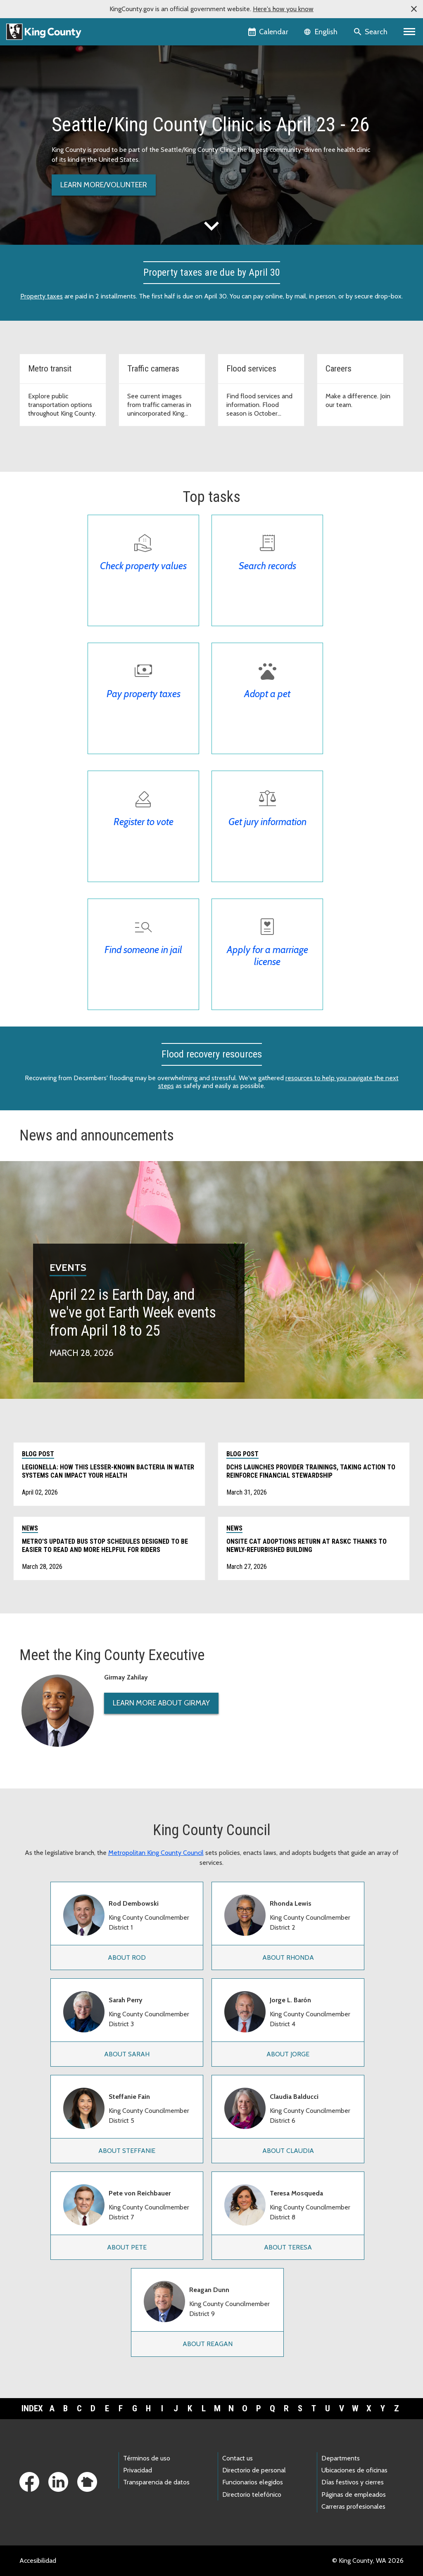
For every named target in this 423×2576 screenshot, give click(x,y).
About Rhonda (288, 1957)
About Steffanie (126, 2151)
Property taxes (41, 296)
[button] (414, 9)
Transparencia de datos (156, 2482)
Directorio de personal (254, 2470)
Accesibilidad (37, 2560)
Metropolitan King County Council (156, 1853)
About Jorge (287, 2054)
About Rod (127, 1957)
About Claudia (288, 2151)
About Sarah (127, 2054)
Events (68, 1267)
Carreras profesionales (353, 2506)
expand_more (211, 226)
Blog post (38, 1454)
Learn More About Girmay (161, 1703)
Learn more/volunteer (103, 184)
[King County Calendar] (268, 31)
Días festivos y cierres (352, 2482)
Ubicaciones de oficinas (354, 2470)
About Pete (127, 2247)
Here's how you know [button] (283, 9)
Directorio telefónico (251, 2494)
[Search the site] (371, 31)
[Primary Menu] (409, 31)
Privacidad (137, 2470)
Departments (340, 2458)
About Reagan (208, 2344)
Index (32, 2408)
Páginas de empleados (353, 2494)
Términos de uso (146, 2458)
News (30, 1528)
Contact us (237, 2458)
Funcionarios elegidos (252, 2482)
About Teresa (288, 2247)
